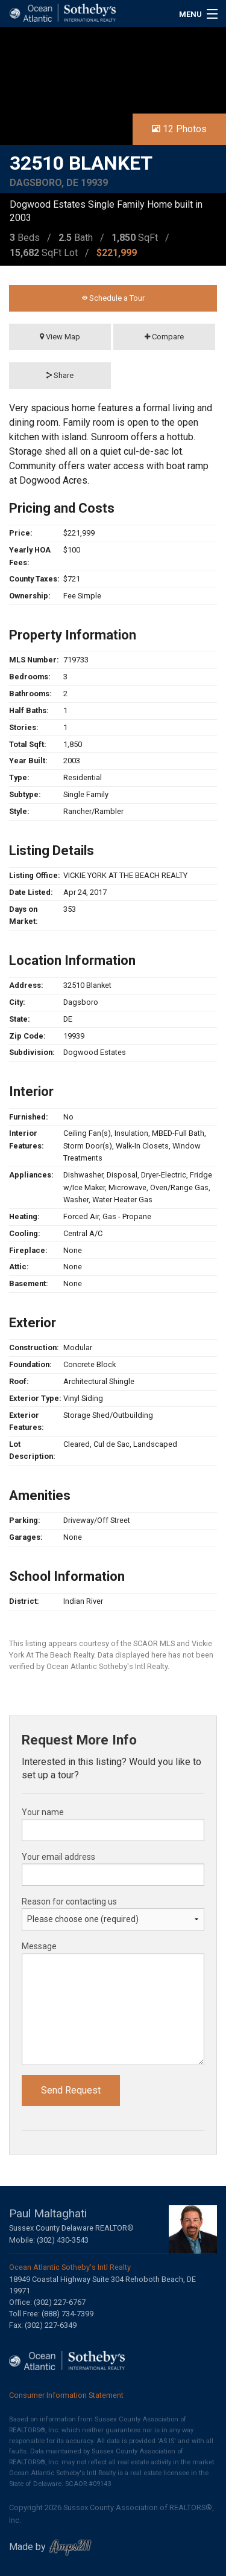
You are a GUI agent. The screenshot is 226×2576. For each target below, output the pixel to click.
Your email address (58, 1857)
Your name (43, 1812)
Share (60, 375)
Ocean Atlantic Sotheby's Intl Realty (70, 2267)
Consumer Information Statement (66, 2395)
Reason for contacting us (69, 1901)
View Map (60, 336)
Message (39, 1946)
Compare (164, 336)
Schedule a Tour (113, 298)
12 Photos (179, 129)
